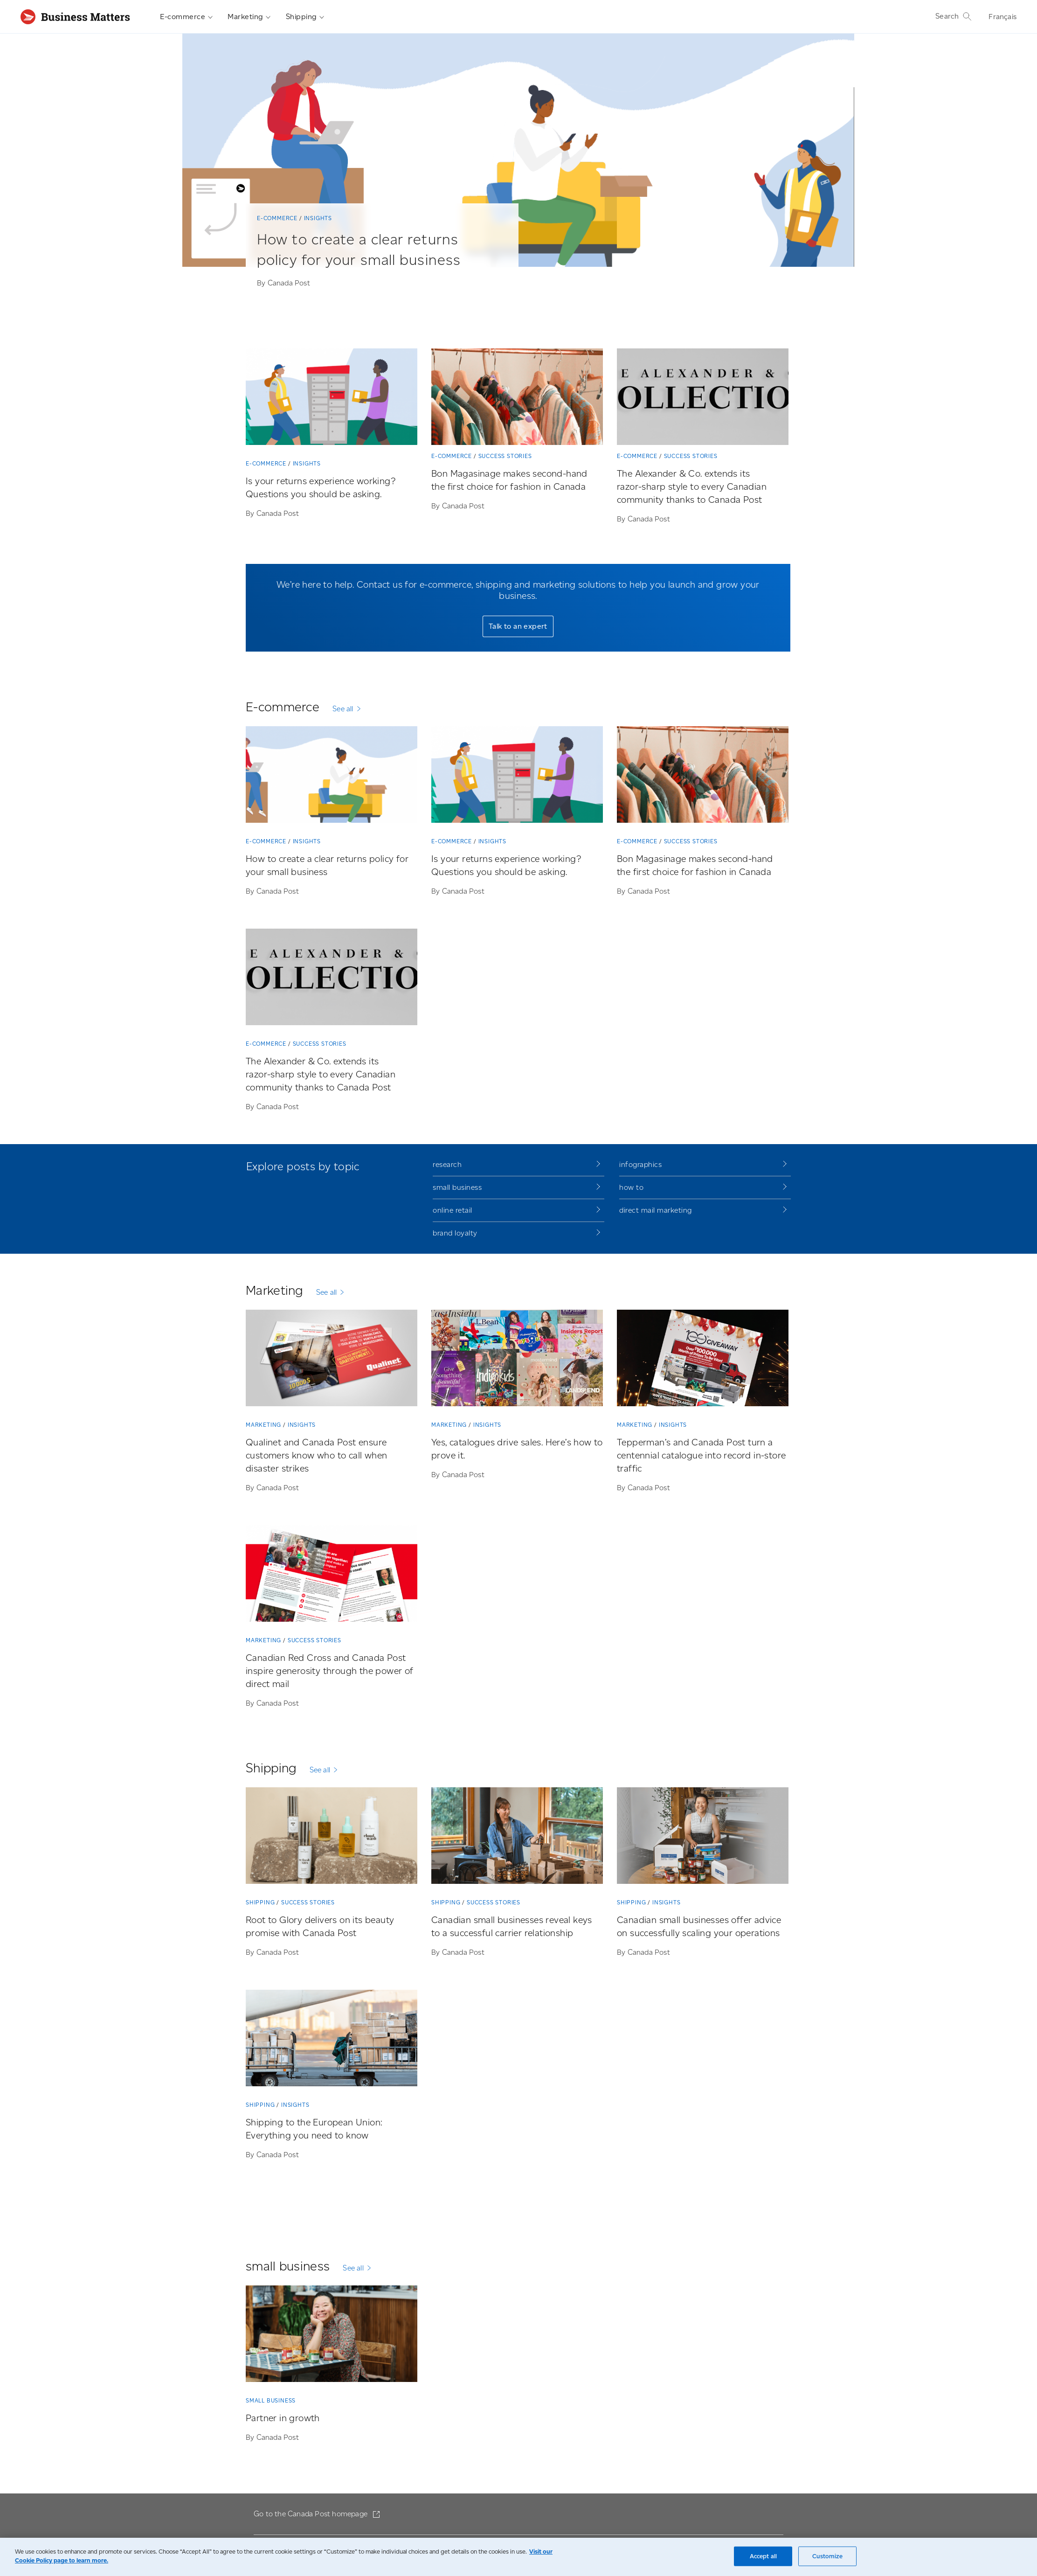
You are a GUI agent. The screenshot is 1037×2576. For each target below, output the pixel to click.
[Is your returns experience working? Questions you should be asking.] (331, 398)
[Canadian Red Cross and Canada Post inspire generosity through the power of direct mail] (331, 1575)
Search (953, 16)
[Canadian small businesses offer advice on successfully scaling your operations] (702, 1837)
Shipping (305, 16)
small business (457, 1187)
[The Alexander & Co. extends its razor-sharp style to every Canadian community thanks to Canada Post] (702, 398)
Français (1002, 16)
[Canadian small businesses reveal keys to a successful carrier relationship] (517, 1837)
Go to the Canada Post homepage (311, 2513)
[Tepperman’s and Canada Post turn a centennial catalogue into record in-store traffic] (702, 1360)
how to (631, 1187)
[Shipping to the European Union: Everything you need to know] (331, 2040)
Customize (827, 2556)
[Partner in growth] (331, 2335)
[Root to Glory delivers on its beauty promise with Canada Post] (331, 1837)
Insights (318, 218)
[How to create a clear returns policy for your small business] (371, 260)
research (447, 1164)
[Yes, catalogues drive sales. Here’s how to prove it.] (517, 1360)
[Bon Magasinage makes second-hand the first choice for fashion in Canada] (517, 398)
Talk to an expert (518, 626)
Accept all (763, 2556)
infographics (640, 1164)
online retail (452, 1210)
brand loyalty (455, 1233)
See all (342, 708)
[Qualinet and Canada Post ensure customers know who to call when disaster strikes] (331, 1360)
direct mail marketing (655, 1210)
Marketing (249, 16)
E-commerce (186, 16)
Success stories (505, 455)
